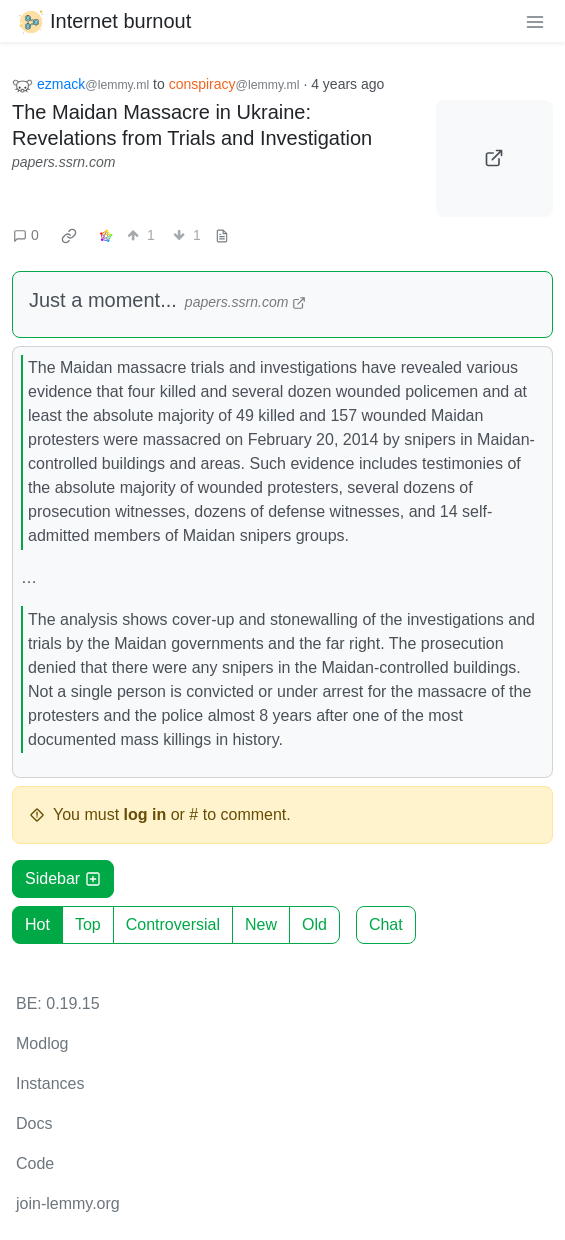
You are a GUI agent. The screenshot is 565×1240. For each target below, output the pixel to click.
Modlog (42, 1043)
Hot (37, 924)
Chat (386, 924)
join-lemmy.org (68, 1203)
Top (88, 924)
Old (314, 924)
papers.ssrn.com (63, 162)
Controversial (173, 924)
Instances (50, 1083)
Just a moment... (103, 300)
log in (145, 814)
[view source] (222, 235)
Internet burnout (103, 21)
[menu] (535, 21)
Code (35, 1163)
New (261, 924)
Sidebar (63, 878)
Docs (34, 1123)
